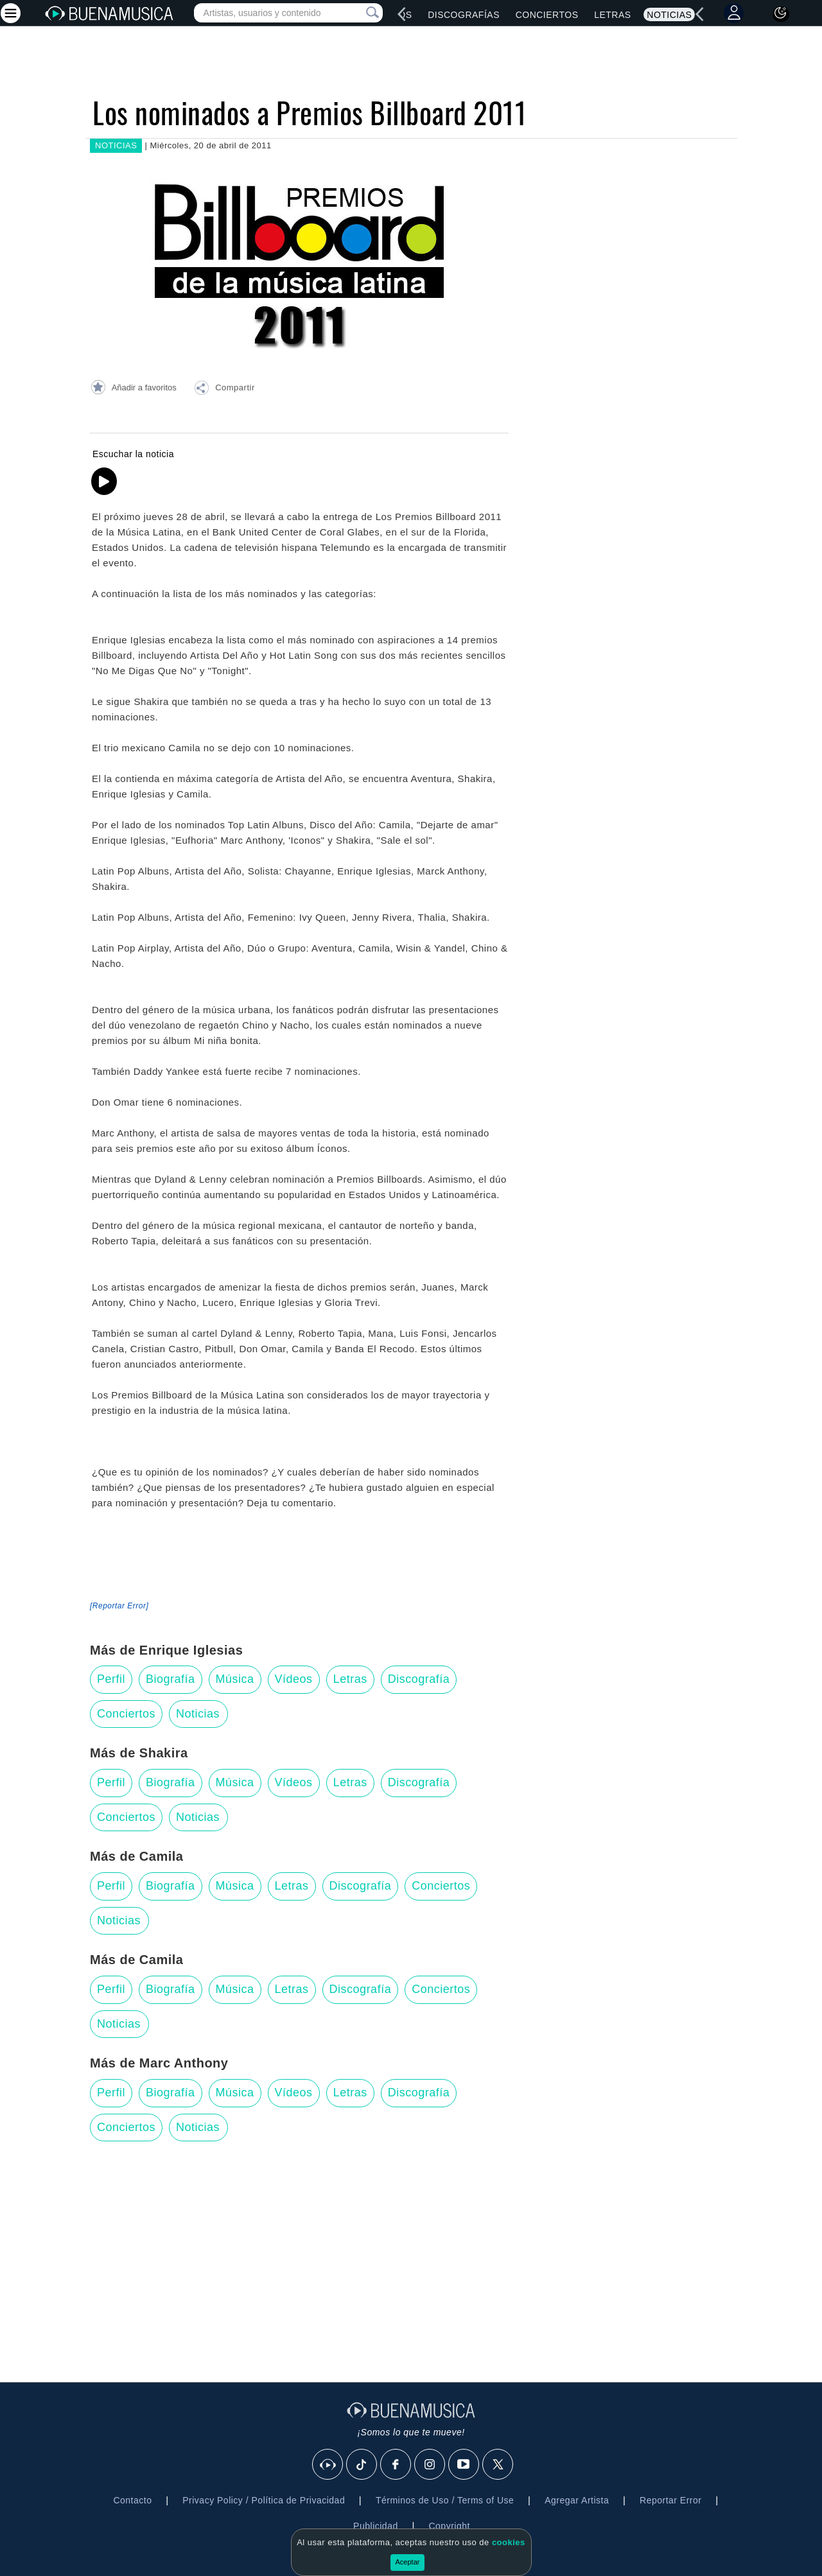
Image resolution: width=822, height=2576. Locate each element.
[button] (224, 390)
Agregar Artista (577, 2500)
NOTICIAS (116, 145)
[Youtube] (464, 2465)
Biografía (170, 1679)
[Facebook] (396, 2465)
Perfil (111, 1679)
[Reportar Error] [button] (119, 1605)
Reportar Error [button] (670, 2500)
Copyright (448, 2526)
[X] (498, 2465)
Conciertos (547, 15)
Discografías (464, 15)
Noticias (669, 15)
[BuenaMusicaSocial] (328, 2465)
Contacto (132, 2500)
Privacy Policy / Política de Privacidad (263, 2500)
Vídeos (294, 1679)
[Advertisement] (411, 2254)
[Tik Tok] (362, 2465)
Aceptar (408, 2562)
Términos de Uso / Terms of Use (445, 2500)
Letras (612, 15)
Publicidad (375, 2526)
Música (235, 1679)
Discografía (419, 1679)
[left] (402, 14)
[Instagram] (430, 2465)
